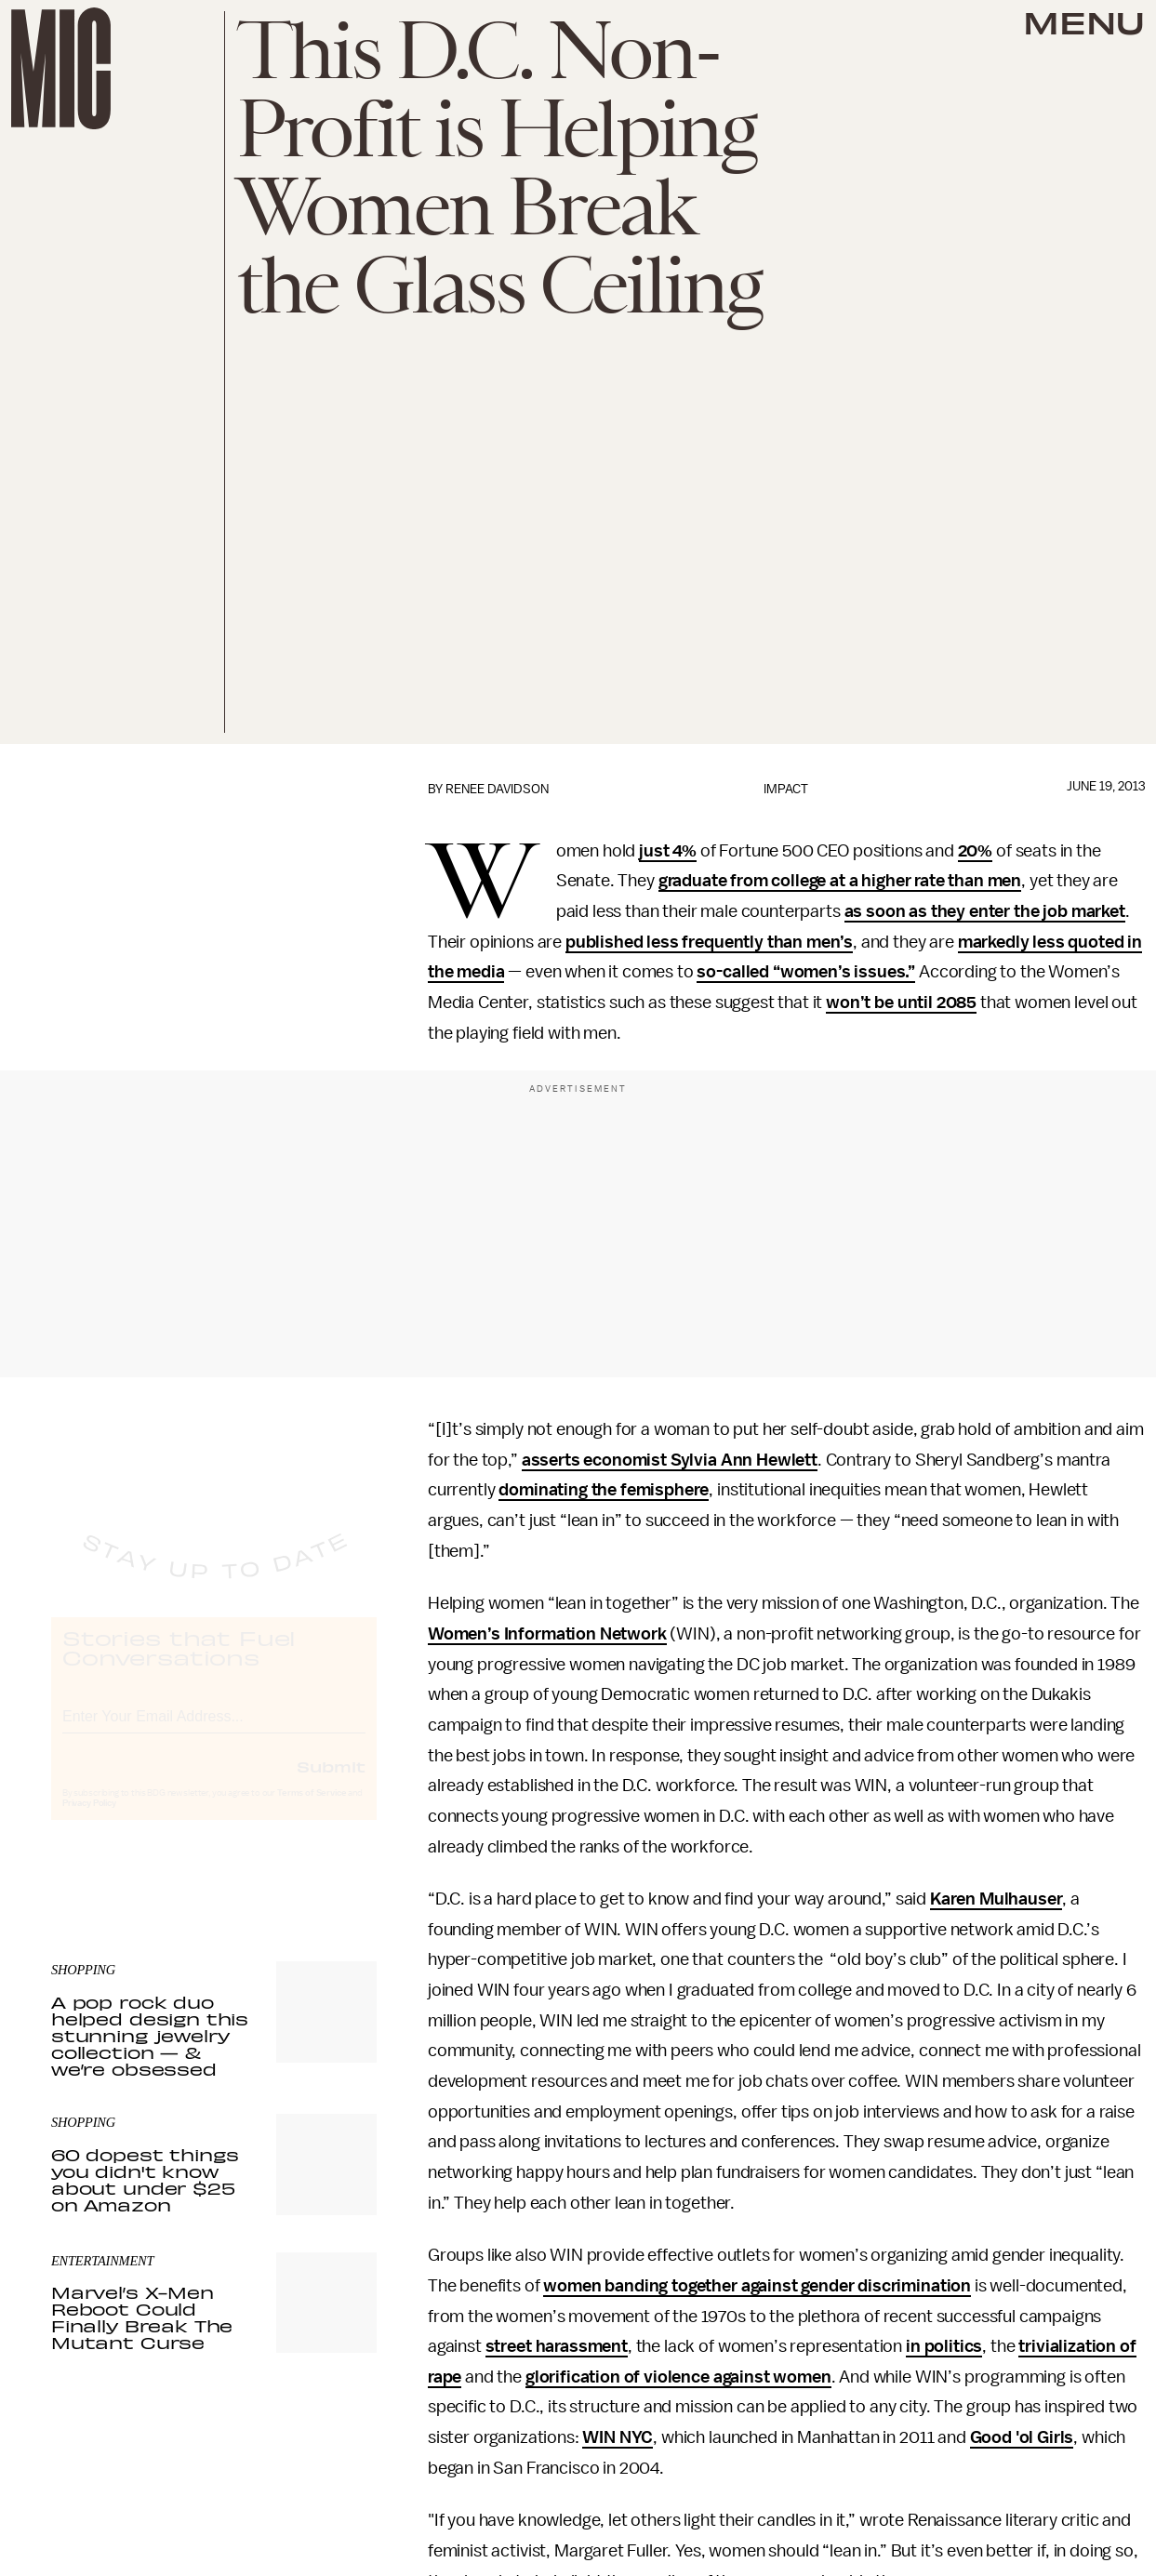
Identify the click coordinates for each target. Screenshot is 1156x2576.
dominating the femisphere (603, 1490)
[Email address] (213, 1730)
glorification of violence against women (678, 2377)
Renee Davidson (497, 789)
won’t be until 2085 (901, 1002)
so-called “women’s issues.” (806, 972)
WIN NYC (617, 2437)
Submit (331, 1782)
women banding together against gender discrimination (757, 2286)
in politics (944, 2346)
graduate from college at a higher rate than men (839, 880)
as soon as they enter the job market (984, 911)
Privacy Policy (89, 1820)
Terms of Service (311, 1809)
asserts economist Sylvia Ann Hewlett (669, 1460)
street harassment (556, 2346)
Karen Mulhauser (996, 1899)
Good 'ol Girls (1022, 2437)
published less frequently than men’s (709, 942)
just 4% (668, 851)
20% (975, 851)
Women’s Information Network (547, 1634)
